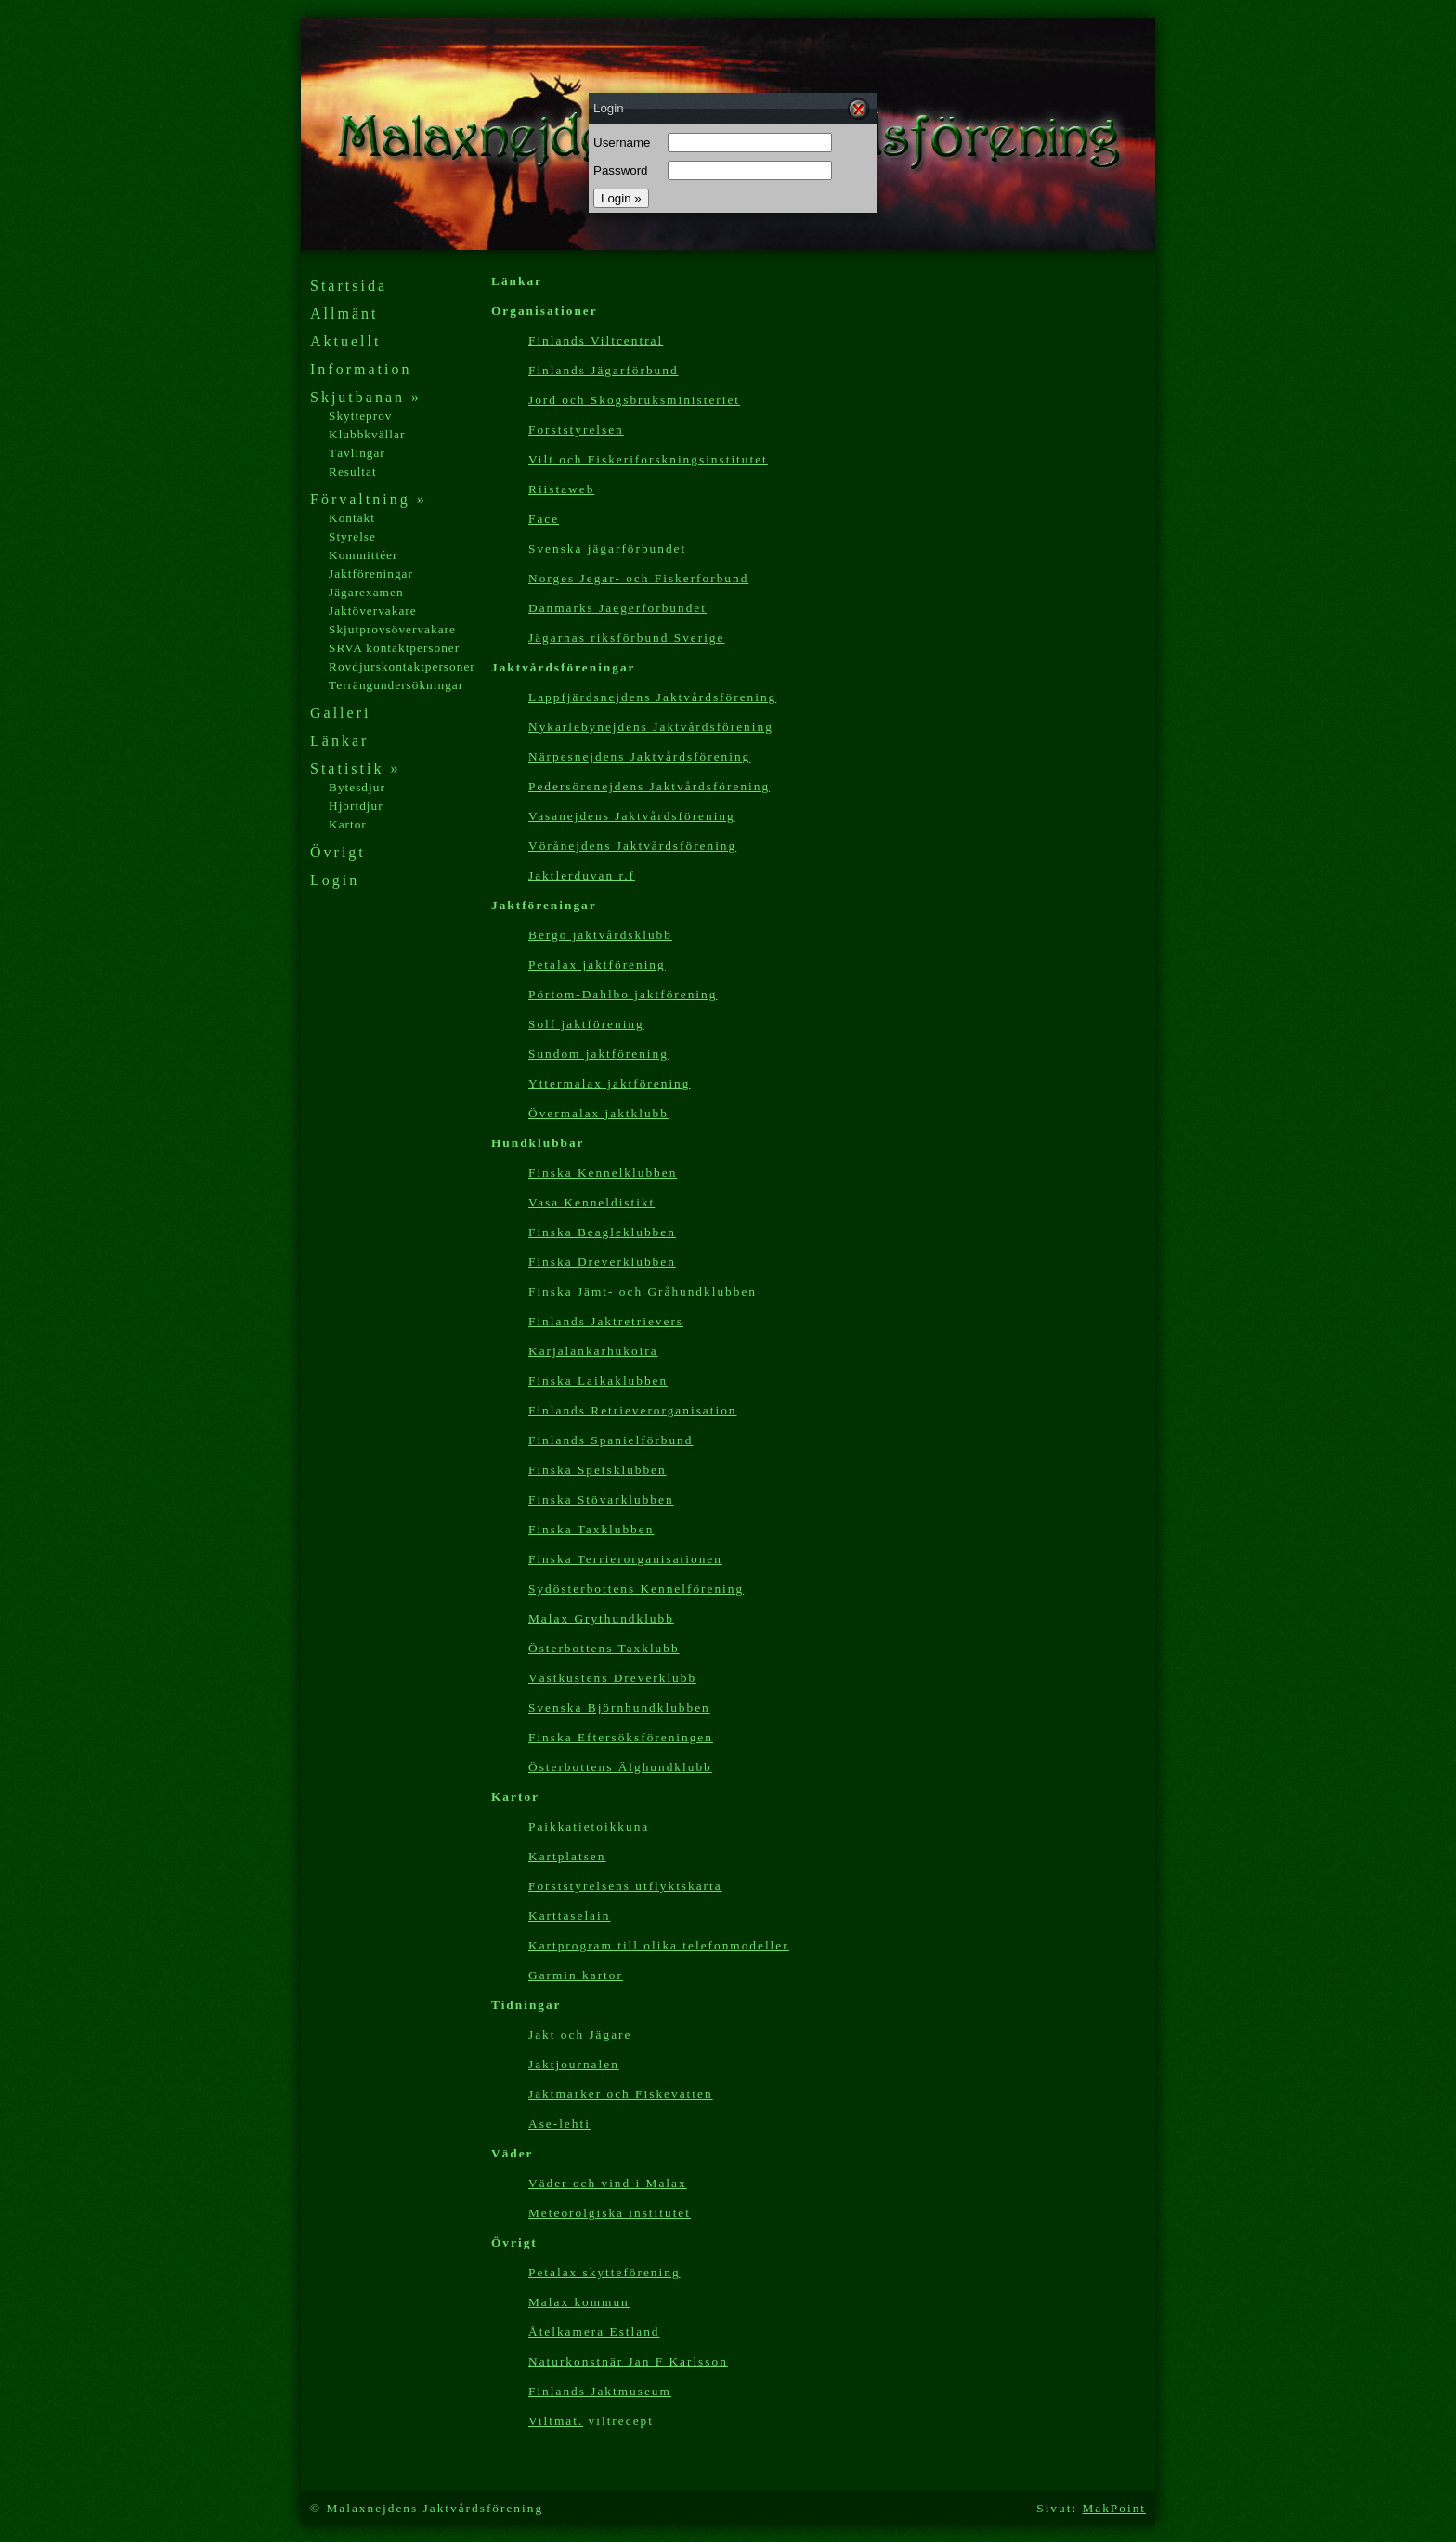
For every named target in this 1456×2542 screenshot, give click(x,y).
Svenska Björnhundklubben (619, 1707)
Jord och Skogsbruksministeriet (634, 400)
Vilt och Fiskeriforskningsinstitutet (648, 459)
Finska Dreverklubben (602, 1262)
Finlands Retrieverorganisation (632, 1410)
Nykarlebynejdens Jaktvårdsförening (651, 727)
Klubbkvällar (367, 434)
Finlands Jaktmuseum (599, 2391)
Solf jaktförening (586, 1024)
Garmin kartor (575, 1975)
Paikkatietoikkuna (588, 1826)
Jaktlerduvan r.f (581, 875)
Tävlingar (357, 453)
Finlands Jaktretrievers (605, 1321)
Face (543, 519)
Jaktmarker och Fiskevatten (620, 2094)
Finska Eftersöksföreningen (620, 1737)
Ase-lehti (559, 2124)
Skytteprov (361, 416)
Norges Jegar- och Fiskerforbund (638, 578)
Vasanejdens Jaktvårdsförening (631, 816)
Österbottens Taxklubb (604, 1648)
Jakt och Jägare (579, 2034)
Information (360, 369)
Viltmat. (555, 2421)
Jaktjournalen (573, 2064)
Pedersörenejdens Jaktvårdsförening (649, 786)
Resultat (353, 471)
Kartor (348, 824)
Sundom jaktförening (598, 1054)
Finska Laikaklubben (598, 1381)
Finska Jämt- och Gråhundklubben (642, 1291)
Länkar (339, 741)
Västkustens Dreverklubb (612, 1678)
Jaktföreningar (371, 573)
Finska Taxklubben (591, 1529)
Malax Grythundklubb (601, 1618)
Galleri (340, 713)
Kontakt (352, 518)
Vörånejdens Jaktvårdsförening (632, 846)
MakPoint (1114, 2508)
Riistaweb (561, 489)
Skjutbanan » (366, 397)
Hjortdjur (356, 806)
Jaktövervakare (373, 611)
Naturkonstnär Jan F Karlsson (628, 2361)
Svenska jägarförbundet (607, 548)
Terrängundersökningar (396, 685)
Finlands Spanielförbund (610, 1440)
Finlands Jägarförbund (603, 370)
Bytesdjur (357, 787)
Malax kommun (579, 2302)
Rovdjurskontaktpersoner (402, 666)
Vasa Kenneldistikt (591, 1202)
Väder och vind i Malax (607, 2183)
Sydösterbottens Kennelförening (636, 1589)
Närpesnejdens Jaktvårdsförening (639, 756)
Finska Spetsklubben (597, 1470)
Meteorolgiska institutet (609, 2213)
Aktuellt (345, 341)
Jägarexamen (366, 592)
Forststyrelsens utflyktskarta (625, 1886)
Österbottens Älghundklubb (620, 1767)
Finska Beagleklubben (602, 1232)
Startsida (348, 285)
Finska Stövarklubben (601, 1499)
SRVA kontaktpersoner (394, 648)
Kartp (658, 1945)
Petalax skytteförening (604, 2272)
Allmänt (344, 313)
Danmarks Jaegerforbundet (617, 608)
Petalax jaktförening (597, 964)
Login (334, 880)
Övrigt (338, 852)
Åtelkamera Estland (593, 2332)
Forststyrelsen (576, 430)
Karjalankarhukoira (593, 1351)
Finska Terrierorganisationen (625, 1559)
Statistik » (355, 768)
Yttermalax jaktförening (609, 1083)
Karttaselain (569, 1916)
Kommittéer (363, 555)
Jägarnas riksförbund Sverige (626, 638)
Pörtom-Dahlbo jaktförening (622, 994)
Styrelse (352, 536)
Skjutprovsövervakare (392, 629)
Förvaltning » (368, 499)
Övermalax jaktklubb (598, 1113)
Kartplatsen (566, 1856)
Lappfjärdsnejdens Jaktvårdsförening (652, 697)
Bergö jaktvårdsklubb (600, 935)
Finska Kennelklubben (602, 1173)
